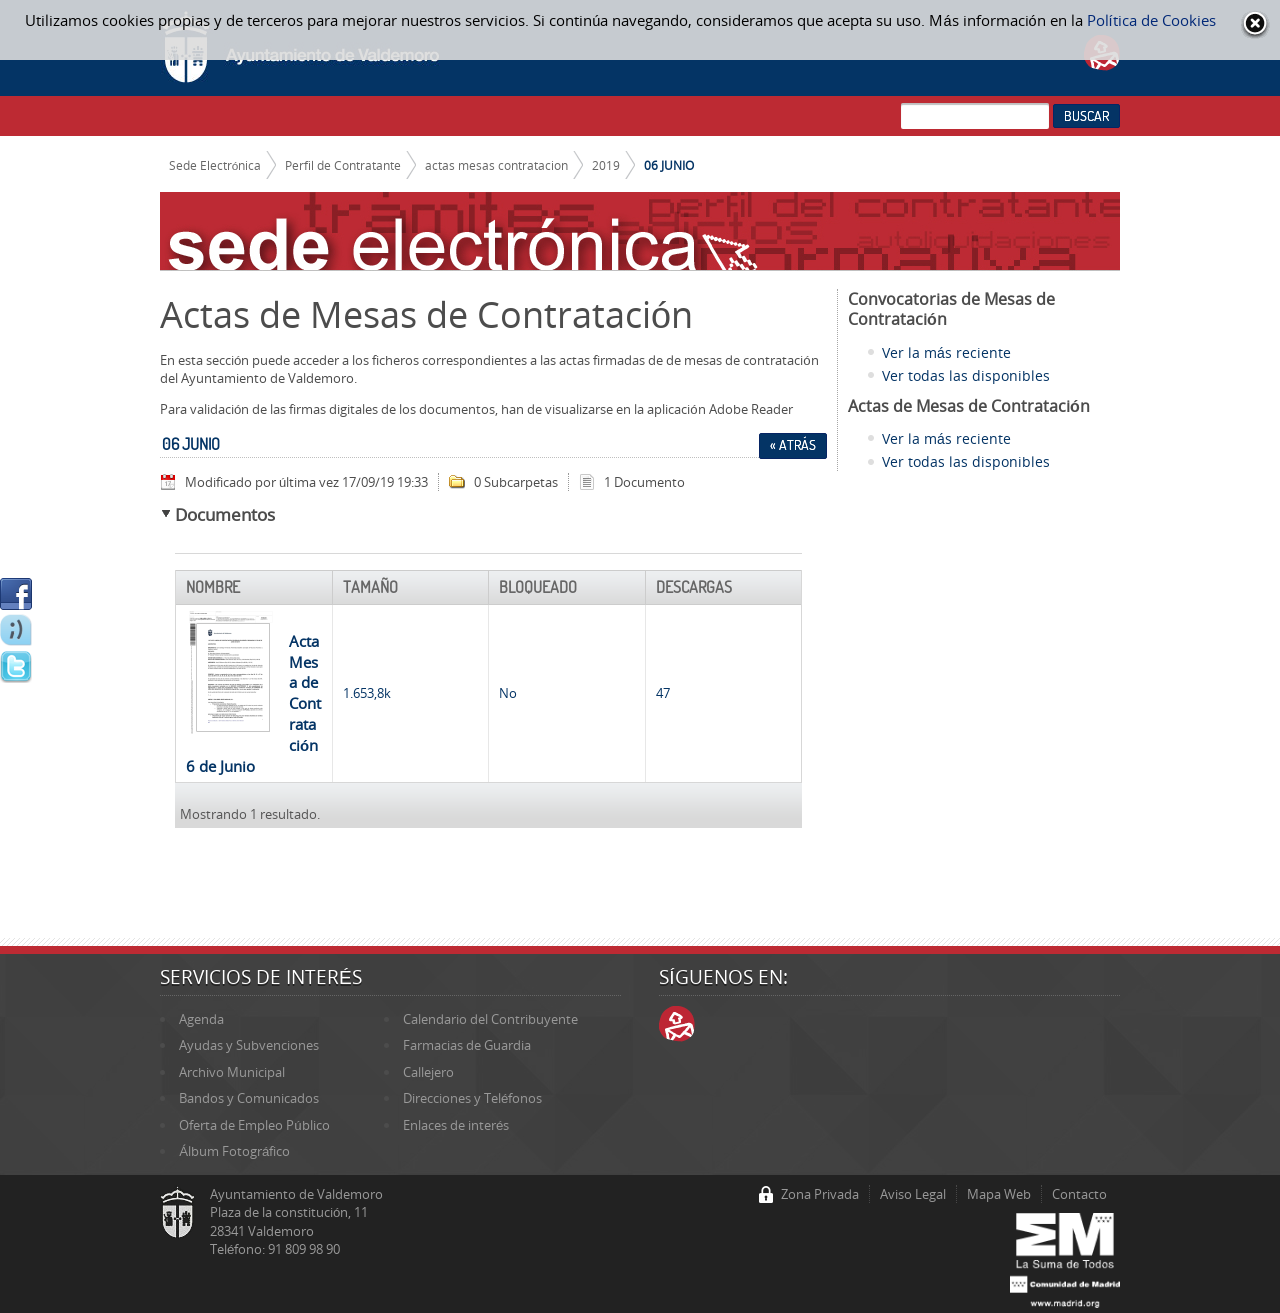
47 (663, 693)
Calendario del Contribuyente (490, 1019)
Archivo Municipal (232, 1072)
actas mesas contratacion (496, 165)
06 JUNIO (669, 165)
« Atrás (793, 445)
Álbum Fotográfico (234, 1151)
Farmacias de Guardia (467, 1045)
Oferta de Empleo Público (254, 1125)
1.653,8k (367, 693)
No (508, 693)
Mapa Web (999, 1194)
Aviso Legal (913, 1194)
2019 (606, 165)
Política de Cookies (1151, 20)
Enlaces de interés (456, 1125)
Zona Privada (820, 1194)
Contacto (1079, 1194)
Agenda (201, 1019)
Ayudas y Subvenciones (249, 1045)
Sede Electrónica (215, 165)
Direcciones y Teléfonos (472, 1098)
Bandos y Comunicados (249, 1098)
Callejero (428, 1072)
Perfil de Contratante (343, 165)
